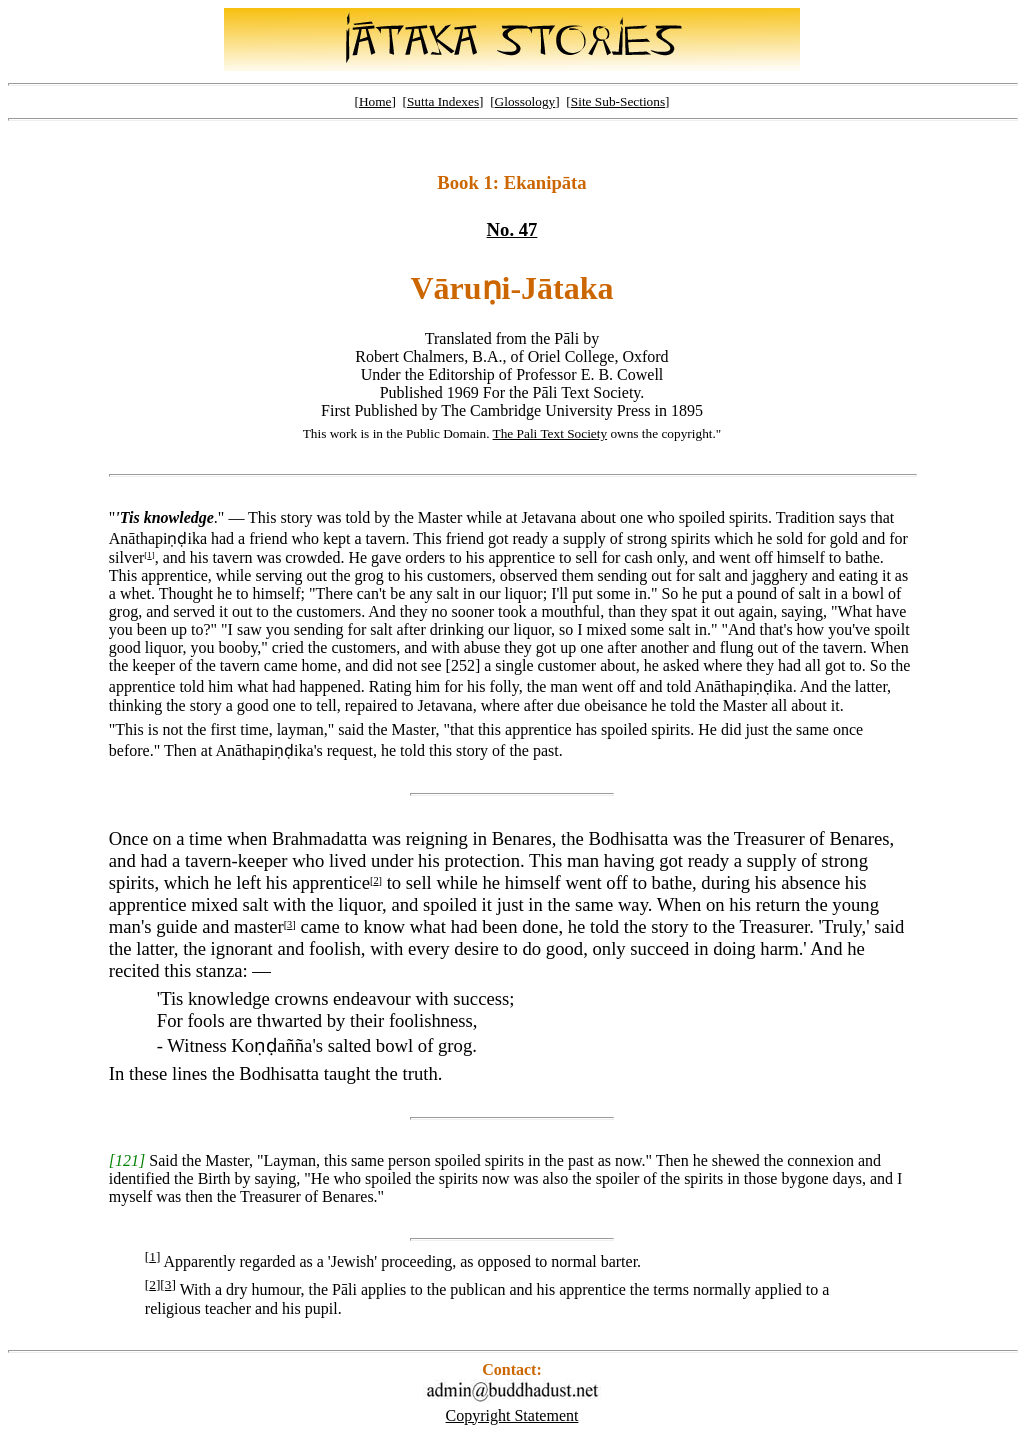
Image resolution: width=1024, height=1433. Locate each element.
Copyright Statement (512, 1415)
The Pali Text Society (550, 433)
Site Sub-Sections (618, 101)
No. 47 (512, 229)
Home (375, 101)
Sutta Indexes (443, 101)
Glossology (525, 101)
